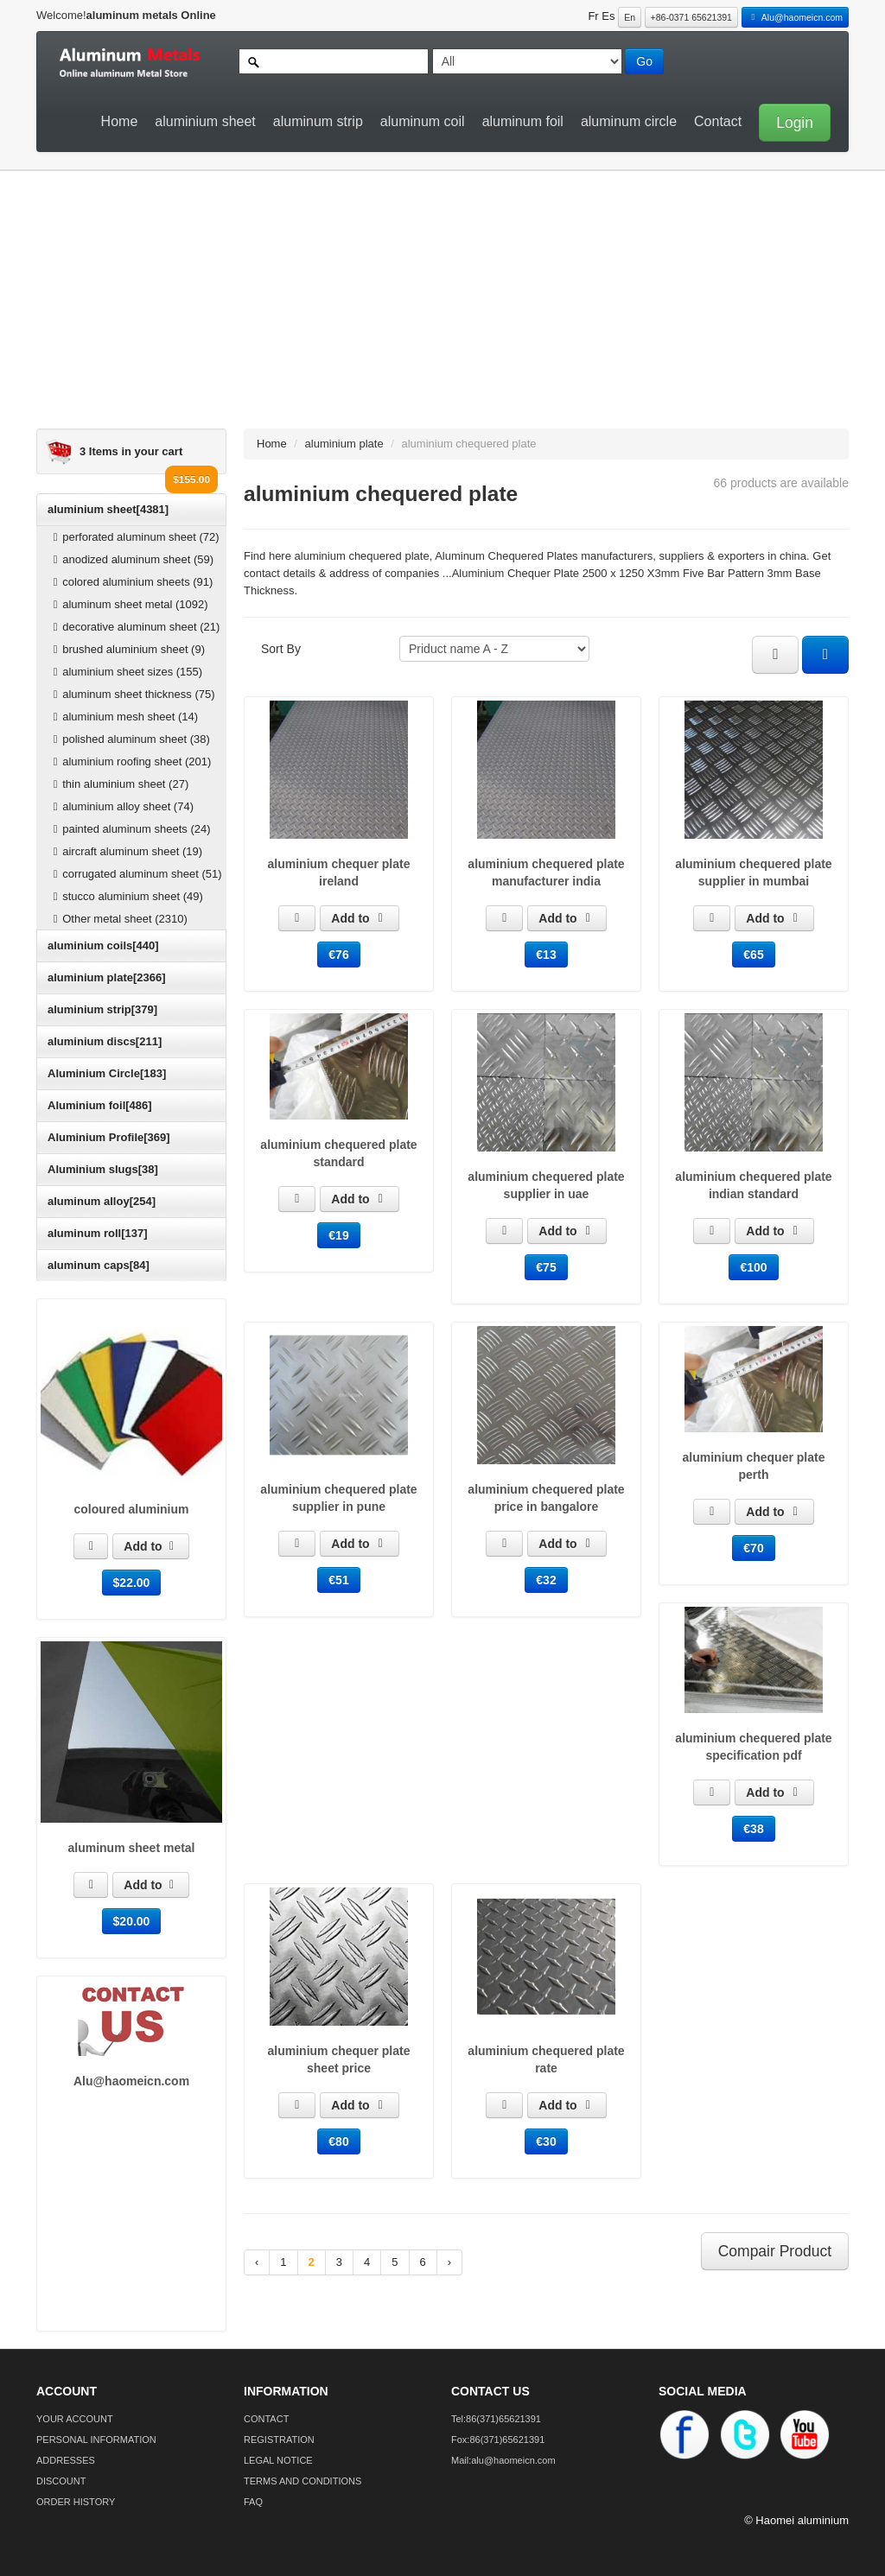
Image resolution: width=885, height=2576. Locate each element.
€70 (753, 1548)
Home (119, 121)
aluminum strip (318, 121)
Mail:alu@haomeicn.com (503, 2460)
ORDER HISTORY (75, 2502)
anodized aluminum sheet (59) (130, 559)
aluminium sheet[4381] (108, 509)
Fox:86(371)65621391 (497, 2439)
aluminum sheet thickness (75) (131, 694)
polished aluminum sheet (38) (129, 739)
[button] (790, 121)
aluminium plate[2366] (107, 977)
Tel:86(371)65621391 (496, 2419)
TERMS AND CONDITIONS (302, 2481)
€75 (546, 1267)
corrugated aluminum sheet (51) (135, 873)
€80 (338, 2141)
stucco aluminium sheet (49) (125, 896)
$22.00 (131, 1582)
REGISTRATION (279, 2439)
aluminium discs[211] (105, 1041)
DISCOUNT (61, 2481)
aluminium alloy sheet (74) (121, 806)
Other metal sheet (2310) (118, 918)
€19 (338, 1235)
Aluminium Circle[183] (107, 1073)
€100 (753, 1267)
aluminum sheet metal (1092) (128, 604)
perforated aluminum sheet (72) (134, 536)
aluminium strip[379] (102, 1009)
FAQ (253, 2502)
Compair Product (774, 2251)
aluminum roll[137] (98, 1233)
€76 (338, 954)
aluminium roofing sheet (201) (129, 761)
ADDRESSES (65, 2460)
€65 (753, 954)
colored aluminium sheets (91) (130, 581)
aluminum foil (522, 121)
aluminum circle (629, 121)
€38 (753, 1829)
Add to (150, 1546)
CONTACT (266, 2419)
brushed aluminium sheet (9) (126, 649)
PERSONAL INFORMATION (96, 2439)
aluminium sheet (205, 121)
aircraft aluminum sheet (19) (125, 851)
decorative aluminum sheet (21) (134, 626)
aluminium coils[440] (103, 945)
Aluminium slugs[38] (103, 1169)
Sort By (281, 649)
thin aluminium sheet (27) (118, 783)
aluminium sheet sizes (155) (125, 671)
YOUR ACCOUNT (74, 2419)
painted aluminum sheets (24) (129, 828)
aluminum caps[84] (99, 1265)
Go (644, 61)
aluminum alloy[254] (102, 1201)
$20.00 (131, 1921)
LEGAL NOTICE (278, 2460)
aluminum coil (422, 121)
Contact (718, 121)
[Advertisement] (434, 307)
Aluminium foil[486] (100, 1105)
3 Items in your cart (131, 451)
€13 (546, 954)
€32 (546, 1580)
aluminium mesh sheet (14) (123, 716)
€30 (546, 2141)
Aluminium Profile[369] (109, 1137)
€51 (338, 1580)
